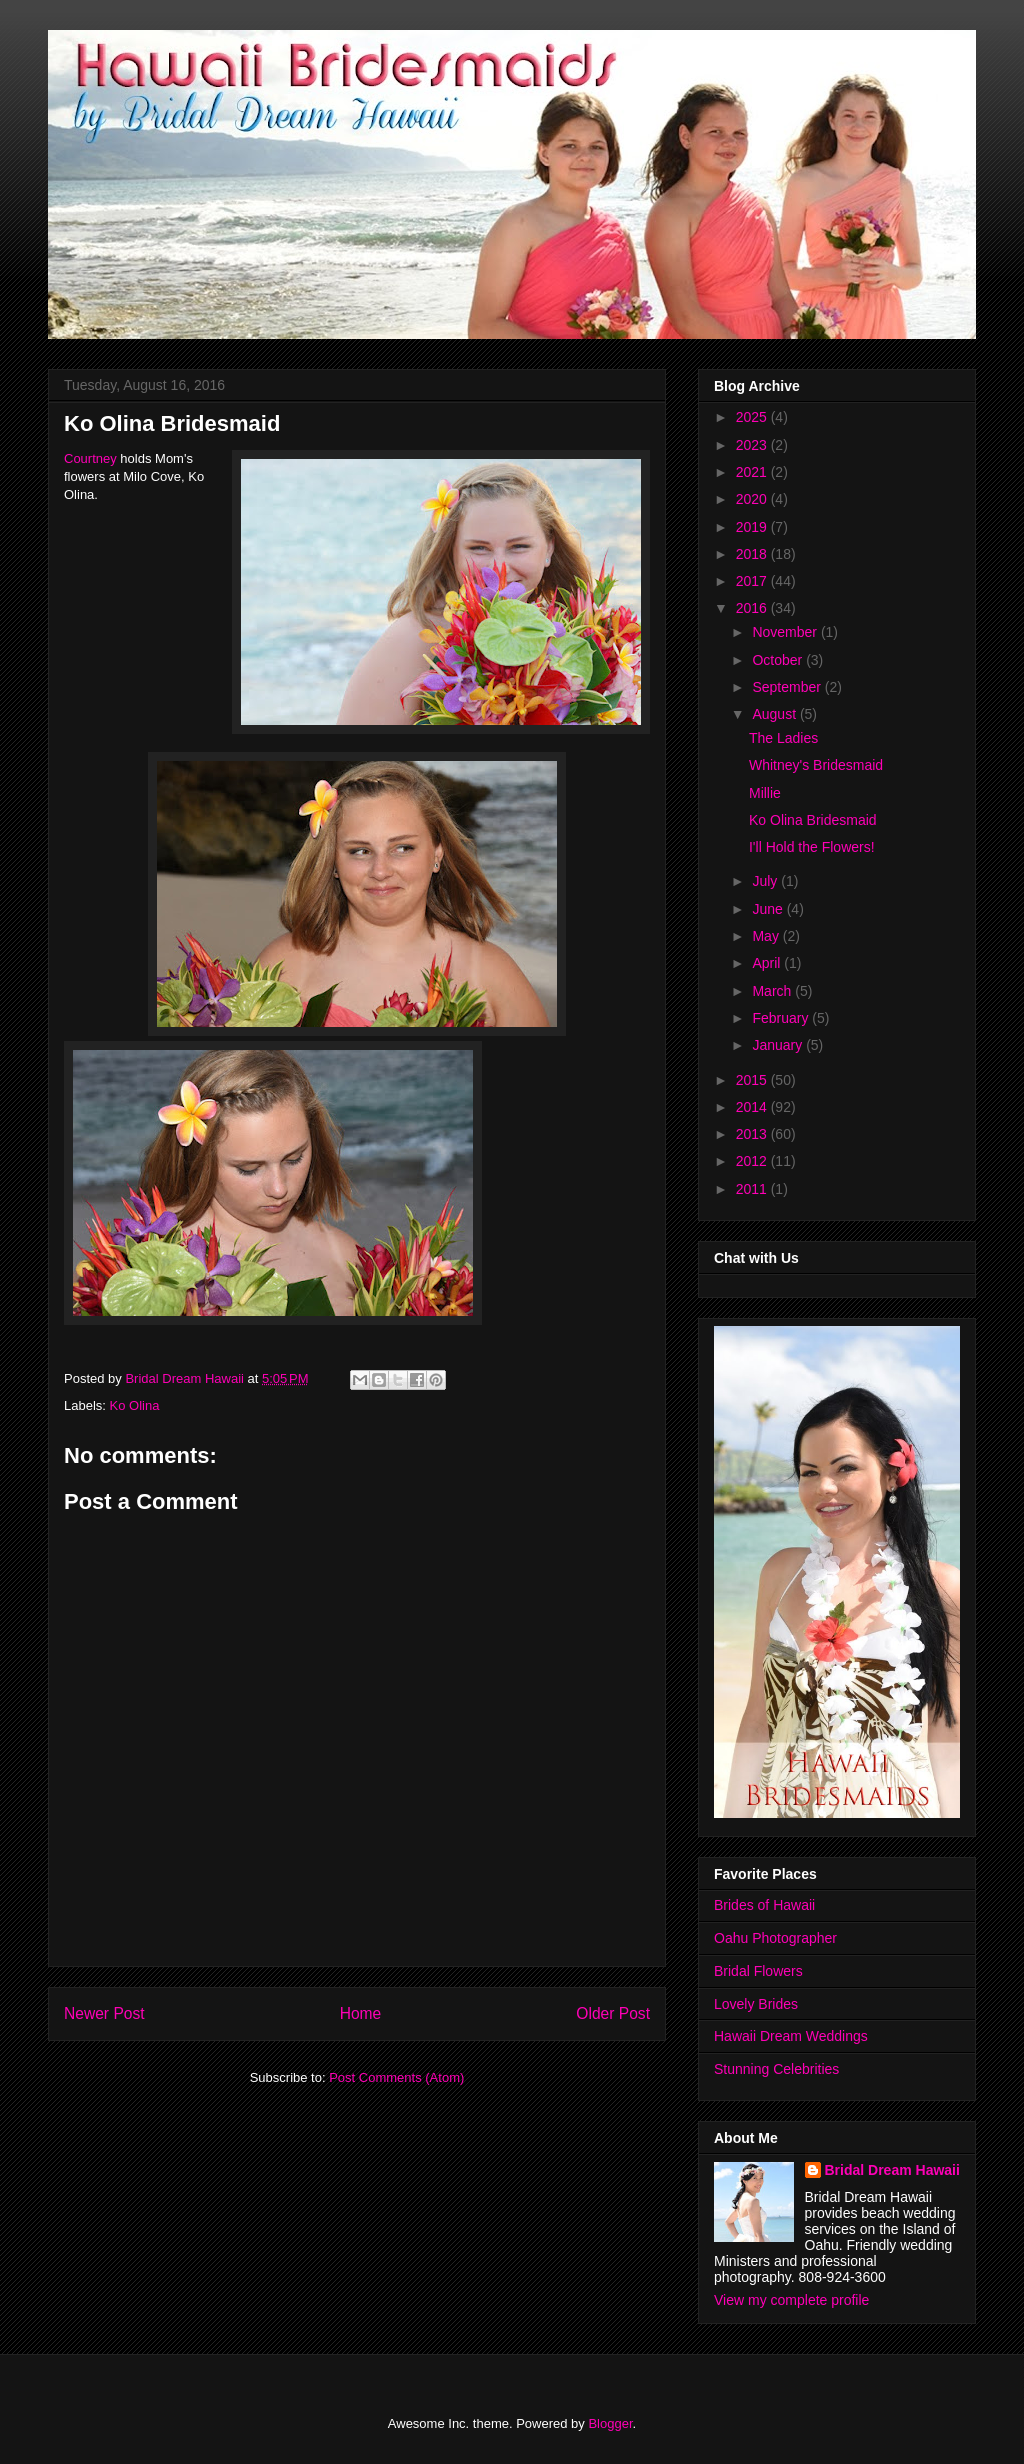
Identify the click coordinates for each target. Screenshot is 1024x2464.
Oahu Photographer (775, 1938)
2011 (753, 1189)
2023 (753, 445)
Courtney (90, 458)
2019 (753, 527)
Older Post (613, 2013)
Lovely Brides (756, 2004)
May (767, 936)
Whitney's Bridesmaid (816, 765)
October (779, 660)
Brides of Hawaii (764, 1905)
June (769, 909)
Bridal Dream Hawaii (892, 2170)
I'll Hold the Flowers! (812, 847)
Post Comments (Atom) (396, 2077)
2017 (753, 581)
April (768, 963)
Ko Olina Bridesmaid (813, 820)
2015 (753, 1080)
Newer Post (104, 2013)
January (779, 1045)
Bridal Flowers (758, 1971)
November (786, 632)
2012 (753, 1161)
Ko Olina (135, 1405)
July (766, 881)
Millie (765, 793)
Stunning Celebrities (776, 2069)
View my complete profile (791, 2300)
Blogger (610, 2423)
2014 (753, 1107)
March (773, 991)
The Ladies (783, 738)
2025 (753, 417)
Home (361, 2013)
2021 (753, 472)
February (782, 1018)
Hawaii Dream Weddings (791, 2036)
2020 (753, 499)
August (775, 714)
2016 (753, 608)
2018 (753, 554)
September (788, 687)
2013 (753, 1134)
